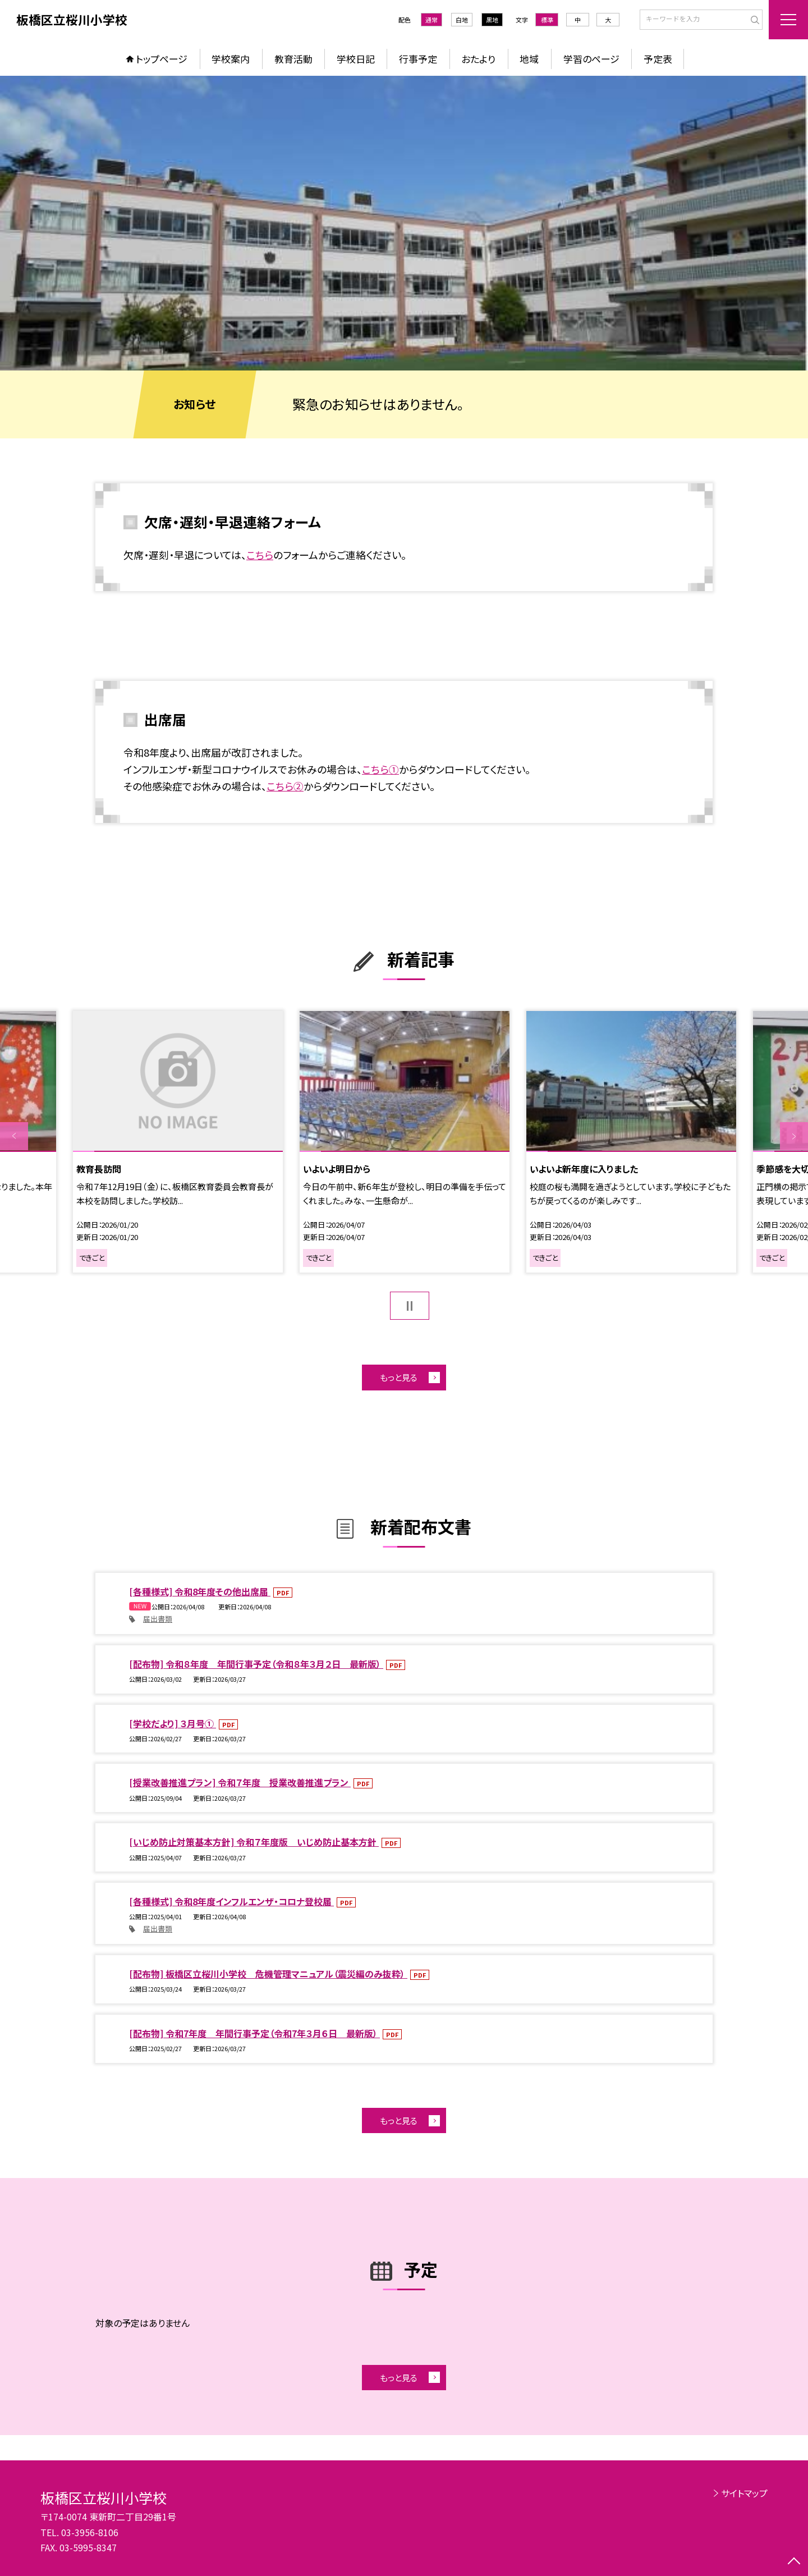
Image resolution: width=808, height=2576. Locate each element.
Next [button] (794, 1136)
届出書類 (157, 1618)
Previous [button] (14, 1136)
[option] (404, 223)
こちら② (285, 786)
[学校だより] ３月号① (172, 1723)
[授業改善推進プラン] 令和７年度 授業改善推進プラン (240, 1782)
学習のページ (591, 59)
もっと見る (398, 1377)
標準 (547, 19)
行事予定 (418, 59)
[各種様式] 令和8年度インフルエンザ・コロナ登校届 (231, 1901)
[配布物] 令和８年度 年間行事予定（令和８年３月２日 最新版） (256, 1664)
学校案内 (231, 59)
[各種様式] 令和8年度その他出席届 (199, 1591)
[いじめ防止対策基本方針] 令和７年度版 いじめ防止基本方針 (254, 1842)
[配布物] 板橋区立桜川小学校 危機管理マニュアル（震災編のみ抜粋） (268, 1973)
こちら (259, 554)
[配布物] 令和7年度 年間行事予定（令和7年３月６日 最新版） (254, 2033)
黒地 (492, 19)
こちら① (380, 769)
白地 (462, 19)
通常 (431, 19)
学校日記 (356, 59)
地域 (529, 59)
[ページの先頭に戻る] (794, 2562)
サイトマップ (744, 2493)
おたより (478, 59)
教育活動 (293, 59)
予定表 (658, 59)
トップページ (161, 59)
